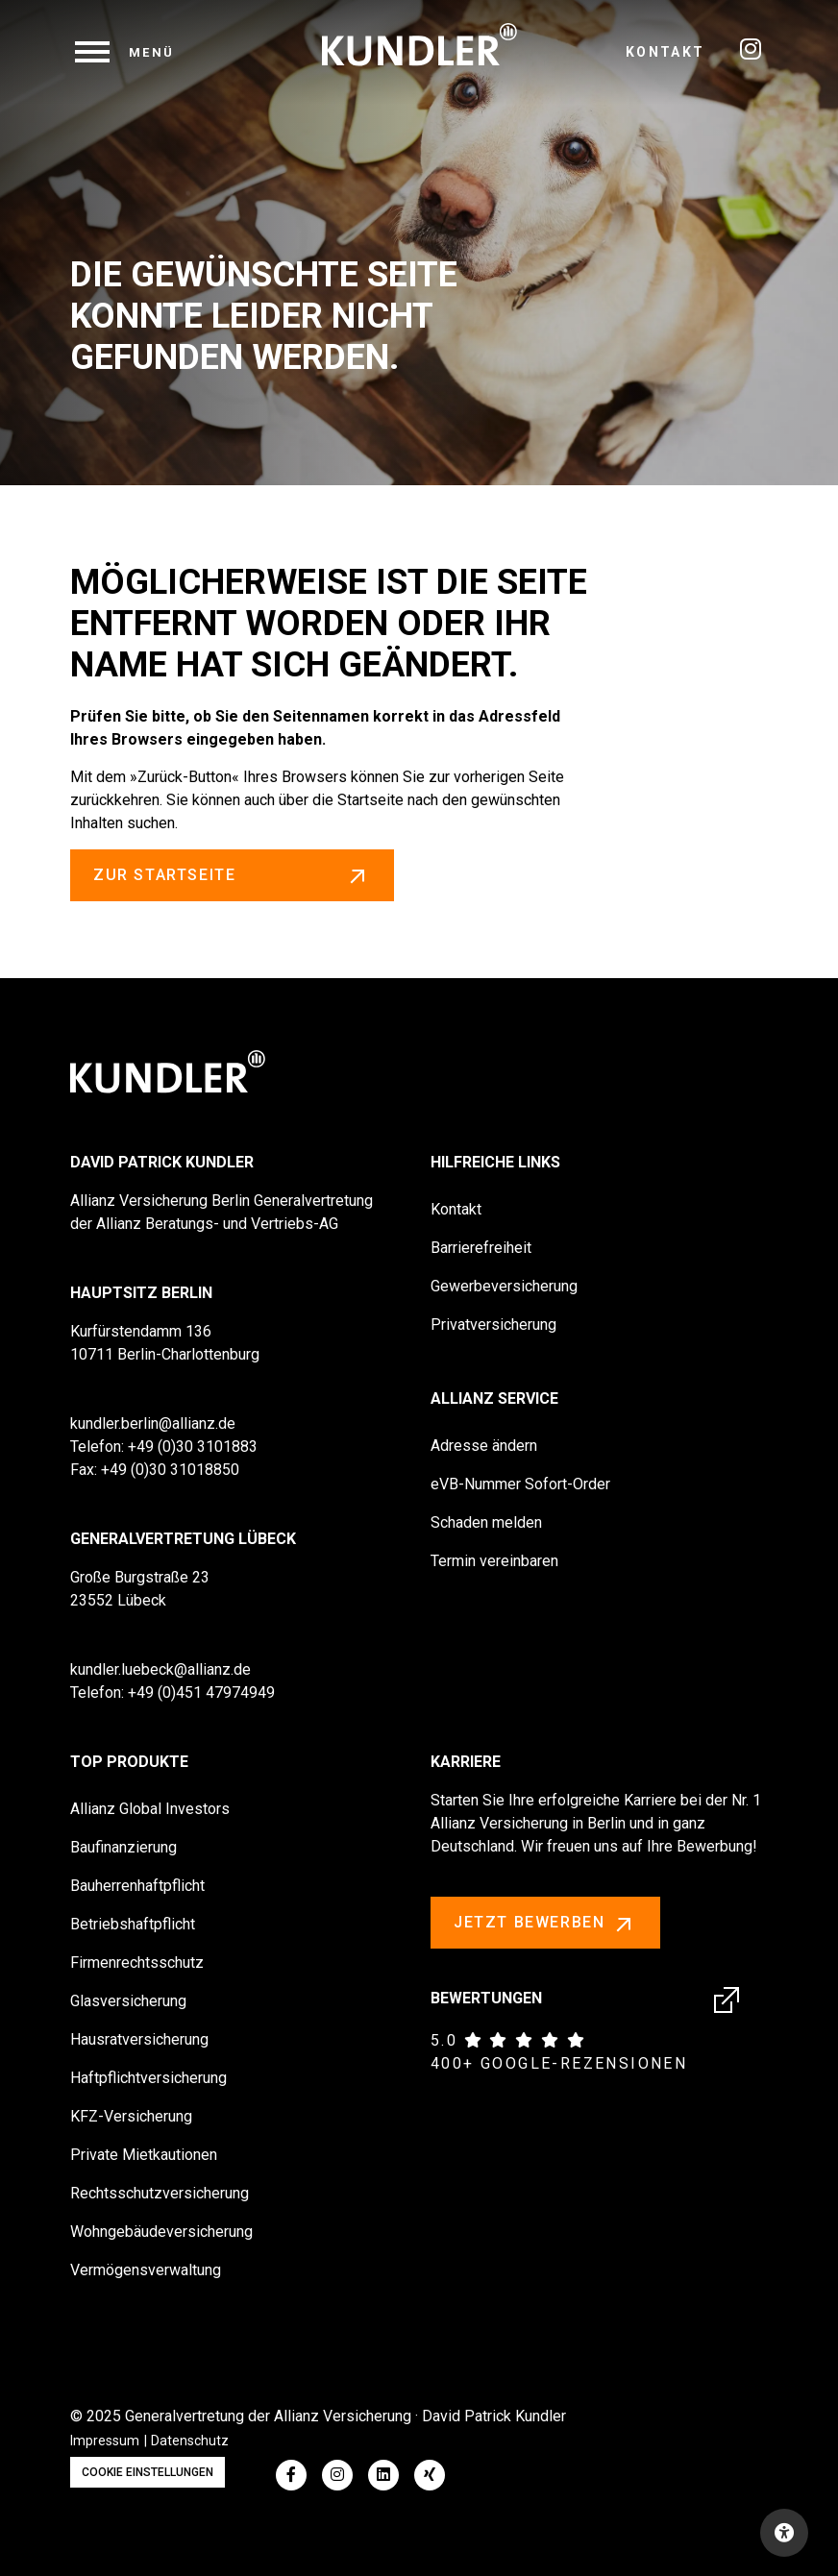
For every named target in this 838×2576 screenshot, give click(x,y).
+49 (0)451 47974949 (201, 1692)
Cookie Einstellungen (147, 2472)
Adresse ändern (484, 1445)
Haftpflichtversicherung (148, 2078)
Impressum (104, 2440)
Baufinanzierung (123, 1847)
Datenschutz (190, 2440)
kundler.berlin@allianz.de (152, 1423)
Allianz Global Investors (150, 1809)
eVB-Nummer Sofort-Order (520, 1484)
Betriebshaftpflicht (132, 1924)
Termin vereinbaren (494, 1561)
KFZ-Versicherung (131, 2116)
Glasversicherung (128, 2001)
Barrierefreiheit (481, 1248)
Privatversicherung (493, 1324)
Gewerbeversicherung (504, 1286)
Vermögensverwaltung (145, 2270)
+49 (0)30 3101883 (193, 1446)
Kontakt (665, 52)
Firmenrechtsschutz (137, 1962)
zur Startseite (232, 875)
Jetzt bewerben (545, 1923)
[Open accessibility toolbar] (784, 2533)
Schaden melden (486, 1522)
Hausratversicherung (139, 2039)
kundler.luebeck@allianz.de (160, 1669)
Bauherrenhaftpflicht (137, 1886)
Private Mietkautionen (143, 2155)
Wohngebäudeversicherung (161, 2231)
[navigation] (125, 52)
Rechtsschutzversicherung (159, 2193)
